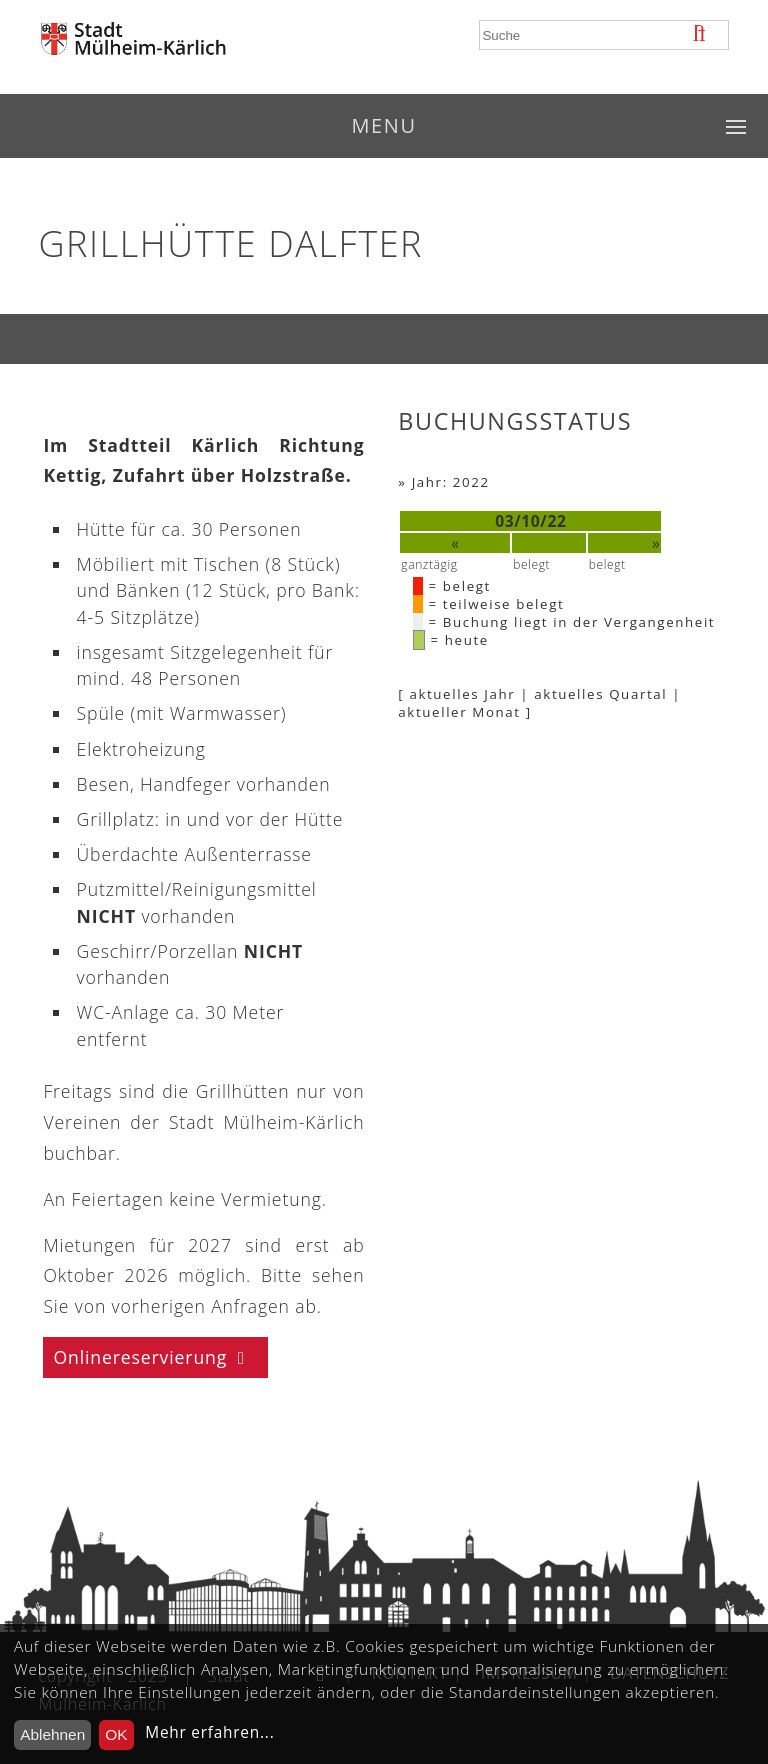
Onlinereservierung (140, 1357)
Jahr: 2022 (451, 482)
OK (116, 1734)
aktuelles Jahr (462, 694)
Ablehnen (52, 1734)
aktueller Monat (459, 712)
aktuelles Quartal (600, 694)
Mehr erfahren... (209, 1732)
